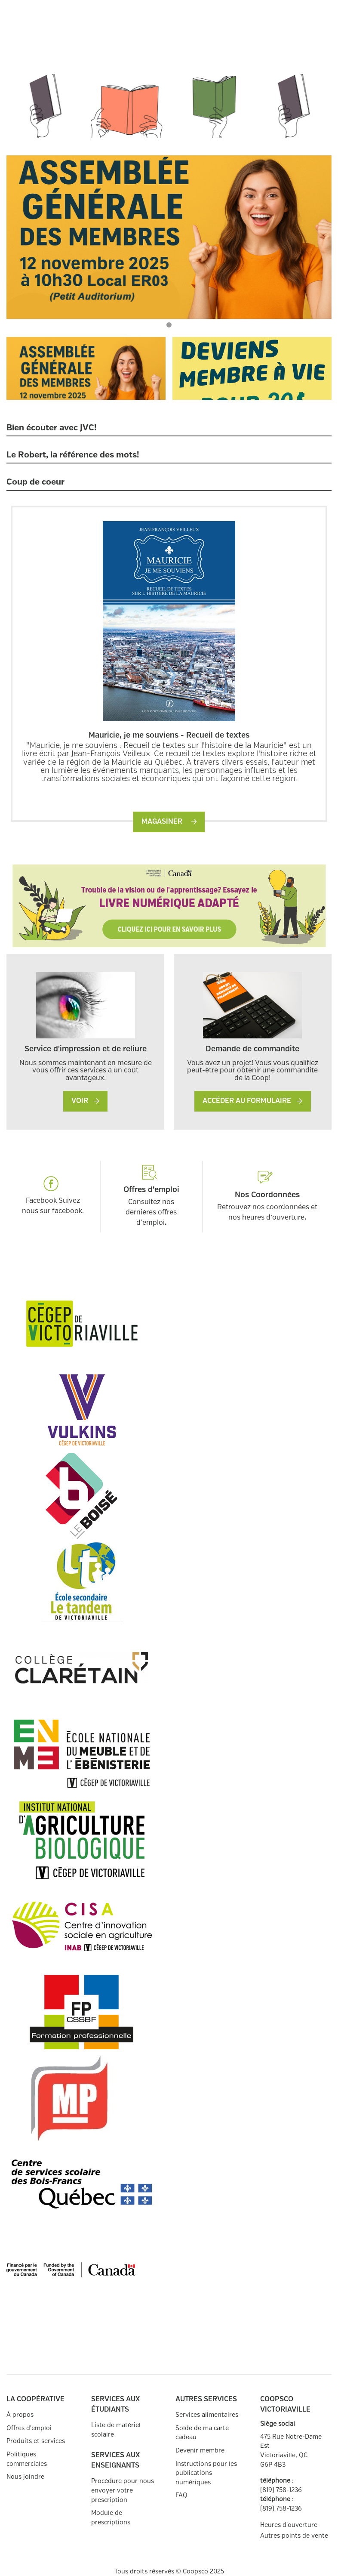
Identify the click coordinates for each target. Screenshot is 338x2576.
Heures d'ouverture (288, 2525)
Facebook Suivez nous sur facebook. (53, 1195)
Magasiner (169, 821)
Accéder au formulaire (252, 1101)
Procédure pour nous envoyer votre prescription (122, 2490)
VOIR (85, 1101)
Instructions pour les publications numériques (206, 2473)
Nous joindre (25, 2477)
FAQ (181, 2495)
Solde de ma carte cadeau (202, 2433)
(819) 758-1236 (281, 2490)
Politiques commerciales (26, 2459)
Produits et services (35, 2441)
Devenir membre (199, 2450)
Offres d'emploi (29, 2428)
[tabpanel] (169, 237)
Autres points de (294, 2536)
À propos (20, 2415)
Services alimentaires (206, 2415)
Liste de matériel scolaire (116, 2430)
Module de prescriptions (110, 2518)
